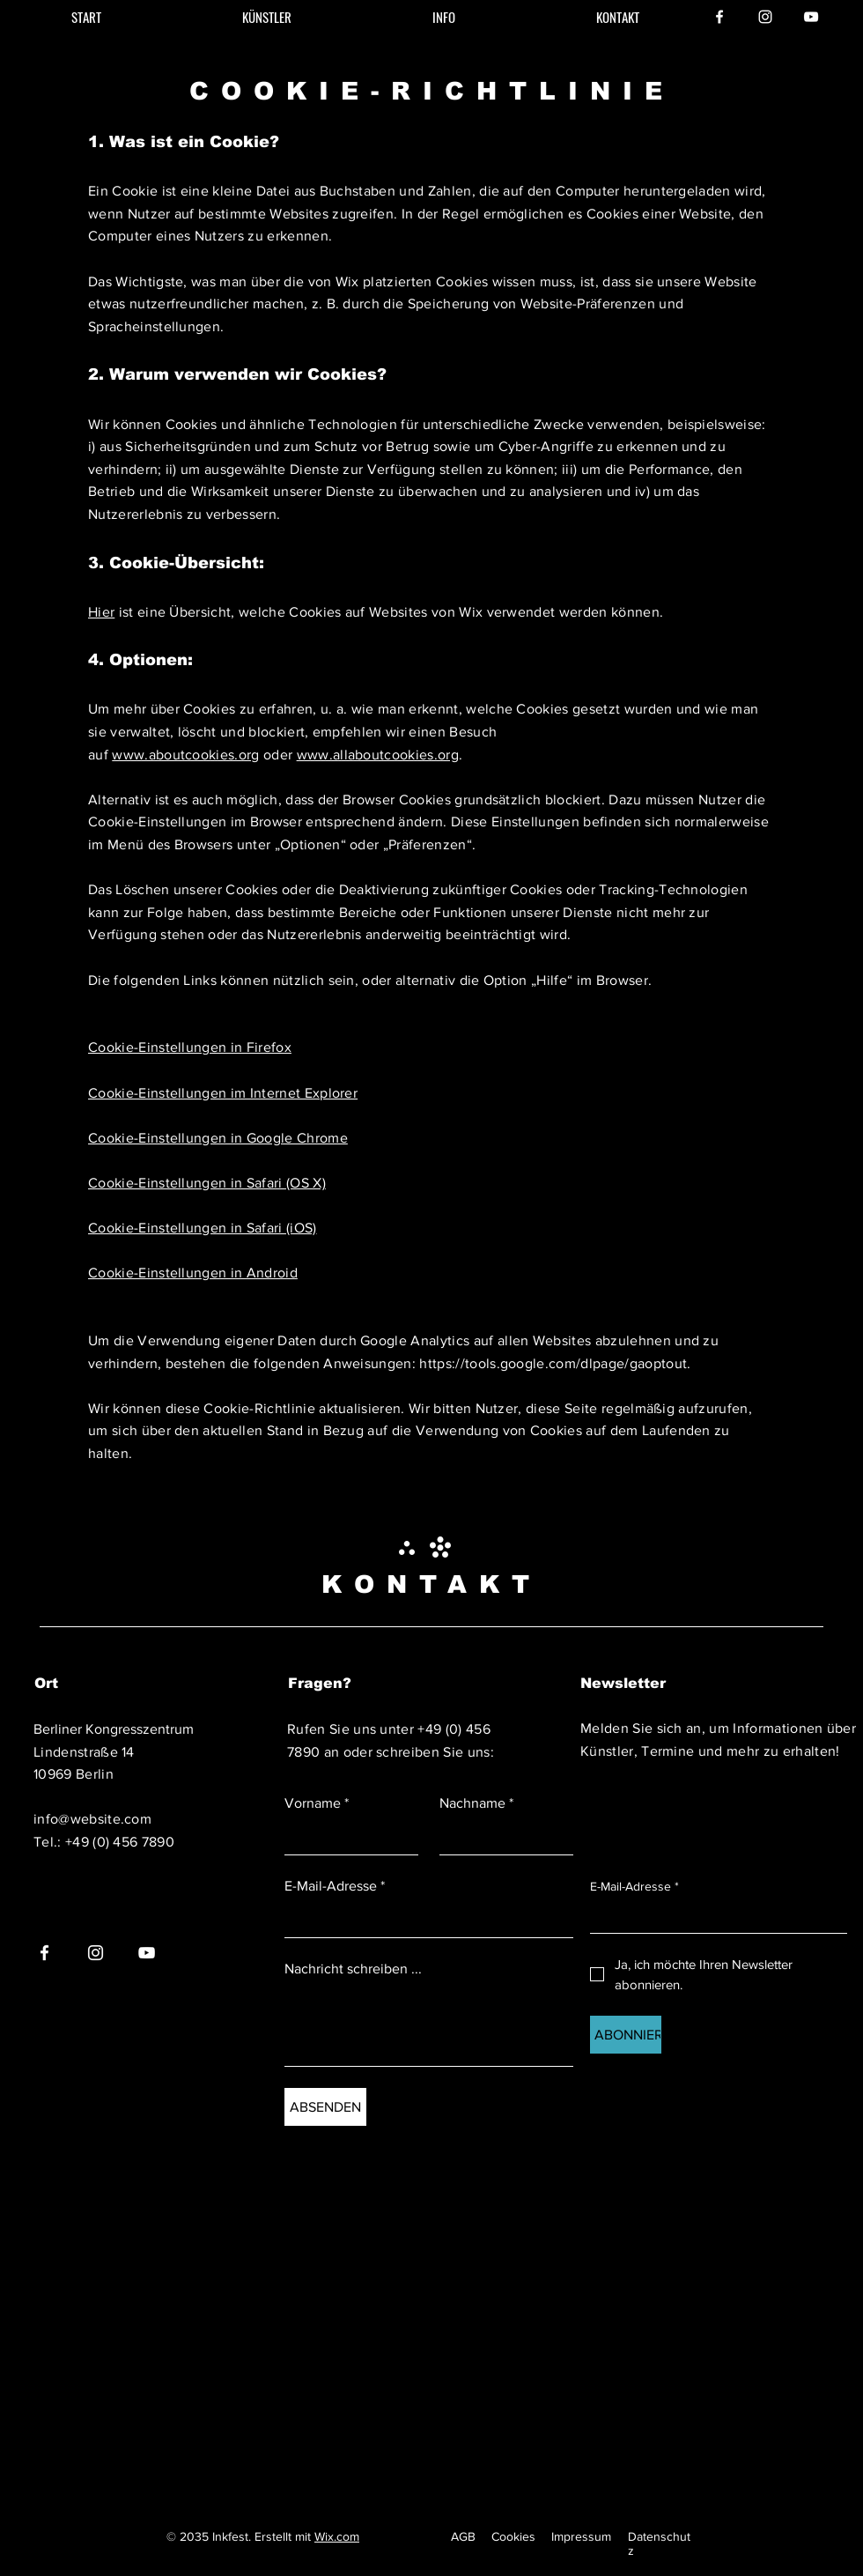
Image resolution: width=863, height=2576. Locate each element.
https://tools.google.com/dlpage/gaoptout (553, 1363)
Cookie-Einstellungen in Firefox (189, 1047)
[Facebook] (719, 17)
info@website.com (92, 1818)
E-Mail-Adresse (334, 1886)
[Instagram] (765, 17)
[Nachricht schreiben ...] (428, 2026)
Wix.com (336, 2536)
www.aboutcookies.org (185, 754)
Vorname (316, 1803)
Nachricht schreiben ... (353, 1968)
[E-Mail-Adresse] (423, 1919)
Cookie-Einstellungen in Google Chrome (218, 1137)
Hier (101, 611)
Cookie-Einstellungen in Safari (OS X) (207, 1182)
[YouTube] (811, 17)
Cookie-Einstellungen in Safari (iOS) (202, 1227)
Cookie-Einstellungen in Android (193, 1272)
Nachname (476, 1803)
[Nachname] (501, 1837)
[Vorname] (346, 1837)
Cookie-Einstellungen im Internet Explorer (223, 1092)
